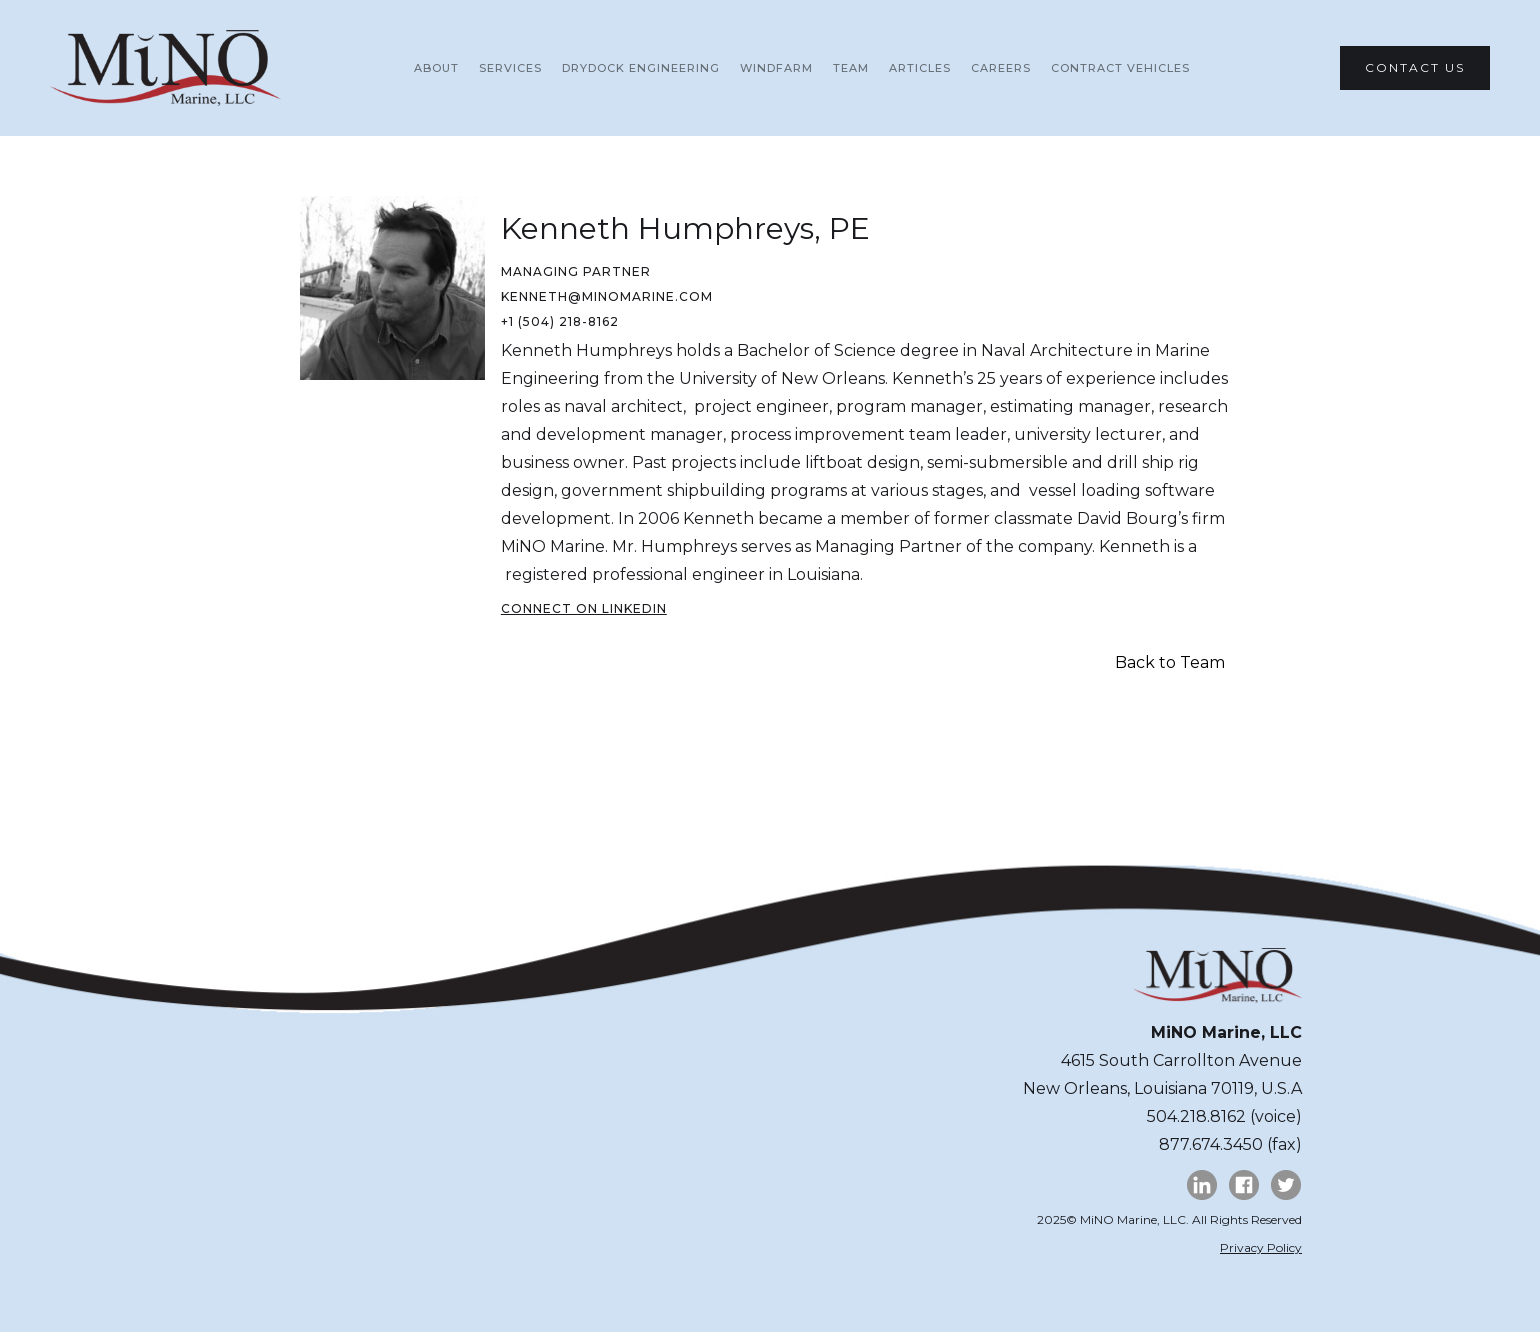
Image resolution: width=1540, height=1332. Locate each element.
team (851, 68)
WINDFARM (776, 68)
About (436, 68)
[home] (165, 68)
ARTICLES (920, 68)
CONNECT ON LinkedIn (584, 608)
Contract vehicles (1120, 68)
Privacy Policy (1261, 1247)
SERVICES (510, 68)
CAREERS (1001, 68)
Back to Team (1170, 662)
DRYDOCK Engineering (641, 68)
